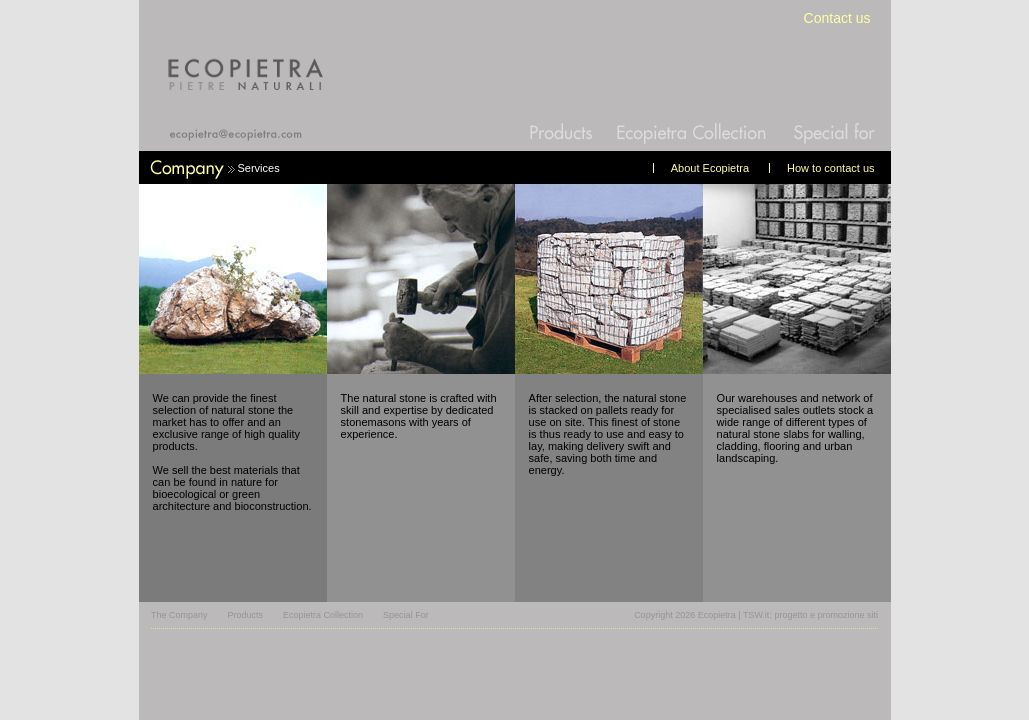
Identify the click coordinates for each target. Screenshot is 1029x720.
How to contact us (830, 168)
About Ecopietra (710, 168)
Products (246, 615)
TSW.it (756, 615)
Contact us (837, 18)
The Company (179, 615)
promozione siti (847, 615)
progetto (790, 615)
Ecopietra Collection (323, 615)
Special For (406, 615)
